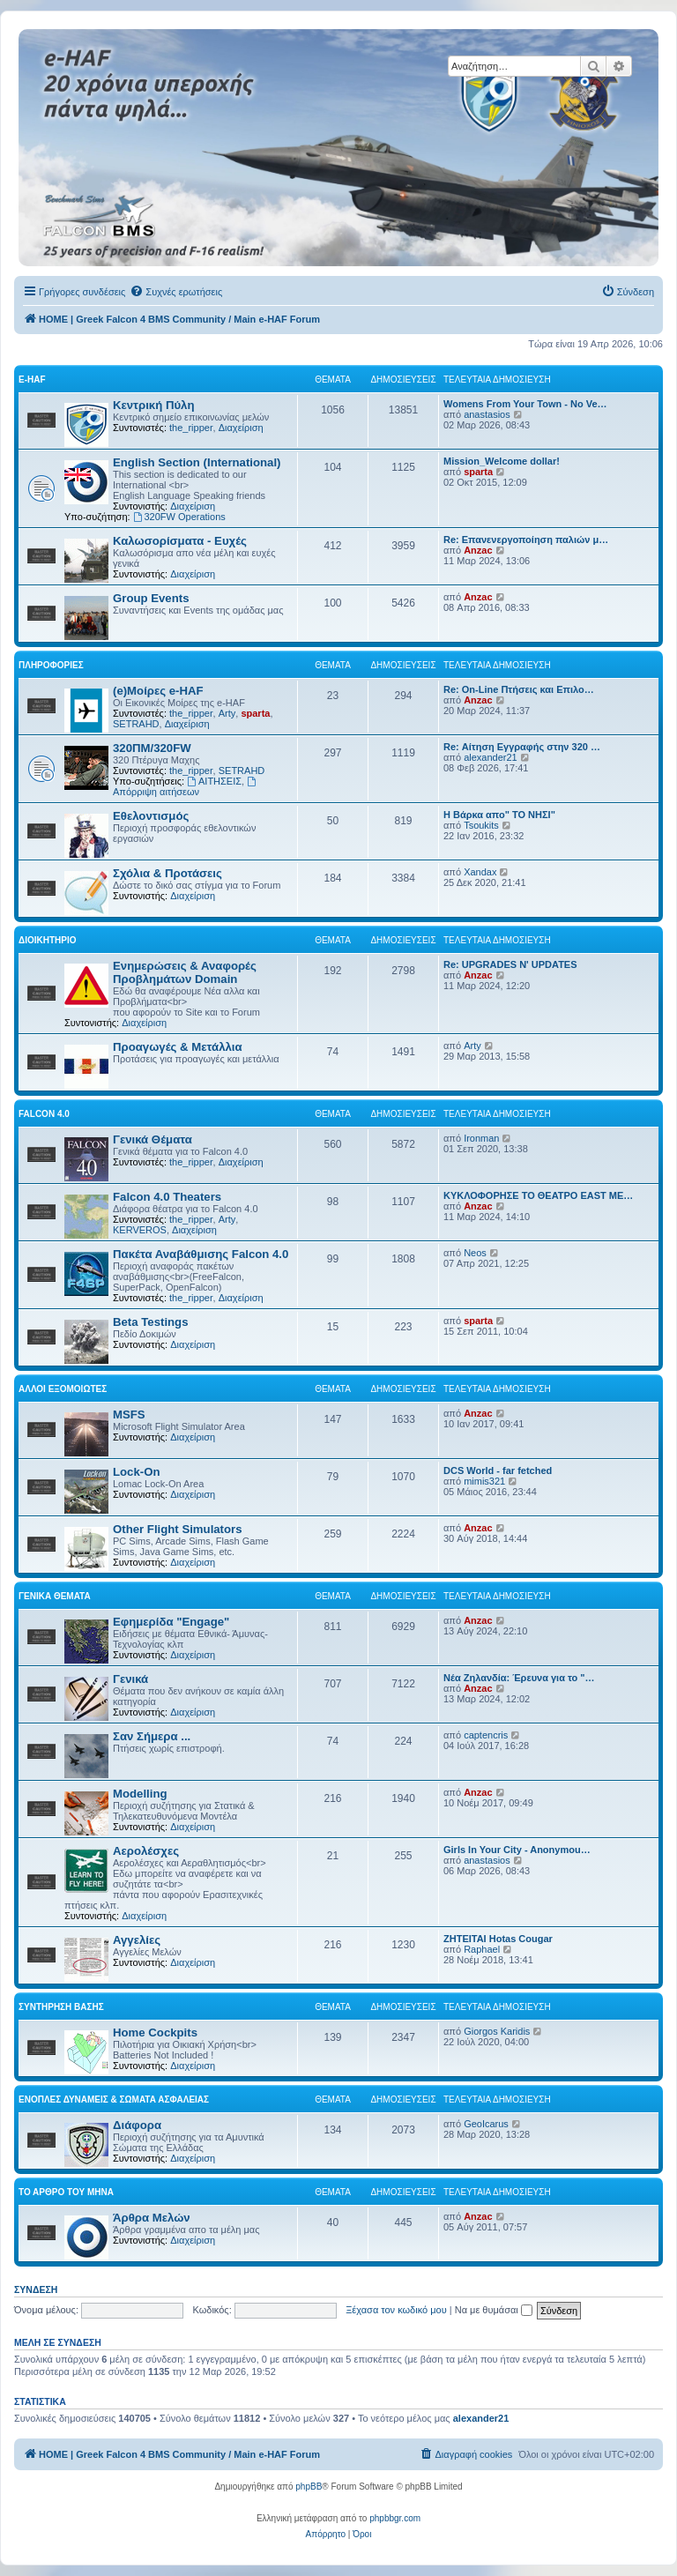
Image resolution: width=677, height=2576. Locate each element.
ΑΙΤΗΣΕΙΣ (214, 781)
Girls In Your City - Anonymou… (517, 1849)
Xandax (480, 872)
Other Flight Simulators (177, 1529)
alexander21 (490, 757)
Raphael (482, 1949)
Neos (475, 1252)
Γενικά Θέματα (152, 1139)
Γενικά (130, 1679)
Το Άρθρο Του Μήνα (66, 2192)
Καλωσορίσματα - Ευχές (180, 540)
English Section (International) (197, 462)
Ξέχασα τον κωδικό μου (396, 2309)
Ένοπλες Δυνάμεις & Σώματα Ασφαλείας (114, 2099)
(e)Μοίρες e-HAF (158, 690)
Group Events (151, 598)
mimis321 (484, 1481)
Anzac (478, 550)
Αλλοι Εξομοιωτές (63, 1389)
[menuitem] (176, 291)
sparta (478, 471)
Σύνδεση (35, 2289)
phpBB (308, 2486)
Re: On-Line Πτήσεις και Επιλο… (518, 689)
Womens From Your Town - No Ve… (525, 403)
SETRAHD (136, 723)
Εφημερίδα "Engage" (171, 1621)
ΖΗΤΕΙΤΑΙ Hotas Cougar (498, 1938)
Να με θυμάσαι (493, 2309)
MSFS (129, 1414)
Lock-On (136, 1471)
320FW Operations (179, 516)
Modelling (140, 1793)
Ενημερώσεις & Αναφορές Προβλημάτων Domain (185, 972)
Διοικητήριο (48, 940)
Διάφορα (137, 2125)
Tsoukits (481, 825)
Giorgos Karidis (497, 2031)
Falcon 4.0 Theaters (167, 1196)
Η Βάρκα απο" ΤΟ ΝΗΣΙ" (499, 814)
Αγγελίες (136, 1940)
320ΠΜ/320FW (152, 748)
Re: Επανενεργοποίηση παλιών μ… (525, 539)
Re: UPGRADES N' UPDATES (510, 964)
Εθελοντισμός (151, 816)
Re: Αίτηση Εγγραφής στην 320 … (521, 746)
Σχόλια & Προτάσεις (167, 873)
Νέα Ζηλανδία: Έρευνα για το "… (519, 1677)
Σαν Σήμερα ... (151, 1736)
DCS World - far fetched (497, 1470)
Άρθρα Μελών (151, 2217)
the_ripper (191, 427)
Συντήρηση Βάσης (61, 2007)
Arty (227, 713)
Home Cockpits (155, 2032)
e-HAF (32, 379)
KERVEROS (140, 1230)
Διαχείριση (241, 427)
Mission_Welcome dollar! (501, 461)
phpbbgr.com (394, 2518)
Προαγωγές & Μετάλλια (177, 1046)
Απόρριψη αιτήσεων (185, 787)
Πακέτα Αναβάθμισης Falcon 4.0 (200, 1254)
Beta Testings (151, 1322)
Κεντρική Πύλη (154, 405)
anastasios (487, 414)
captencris (486, 1735)
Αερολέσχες (146, 1851)
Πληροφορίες (51, 665)
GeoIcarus (486, 2123)
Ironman (481, 1138)
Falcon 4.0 (44, 1114)
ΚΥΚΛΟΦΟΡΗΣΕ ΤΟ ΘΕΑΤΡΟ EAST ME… (538, 1195)
